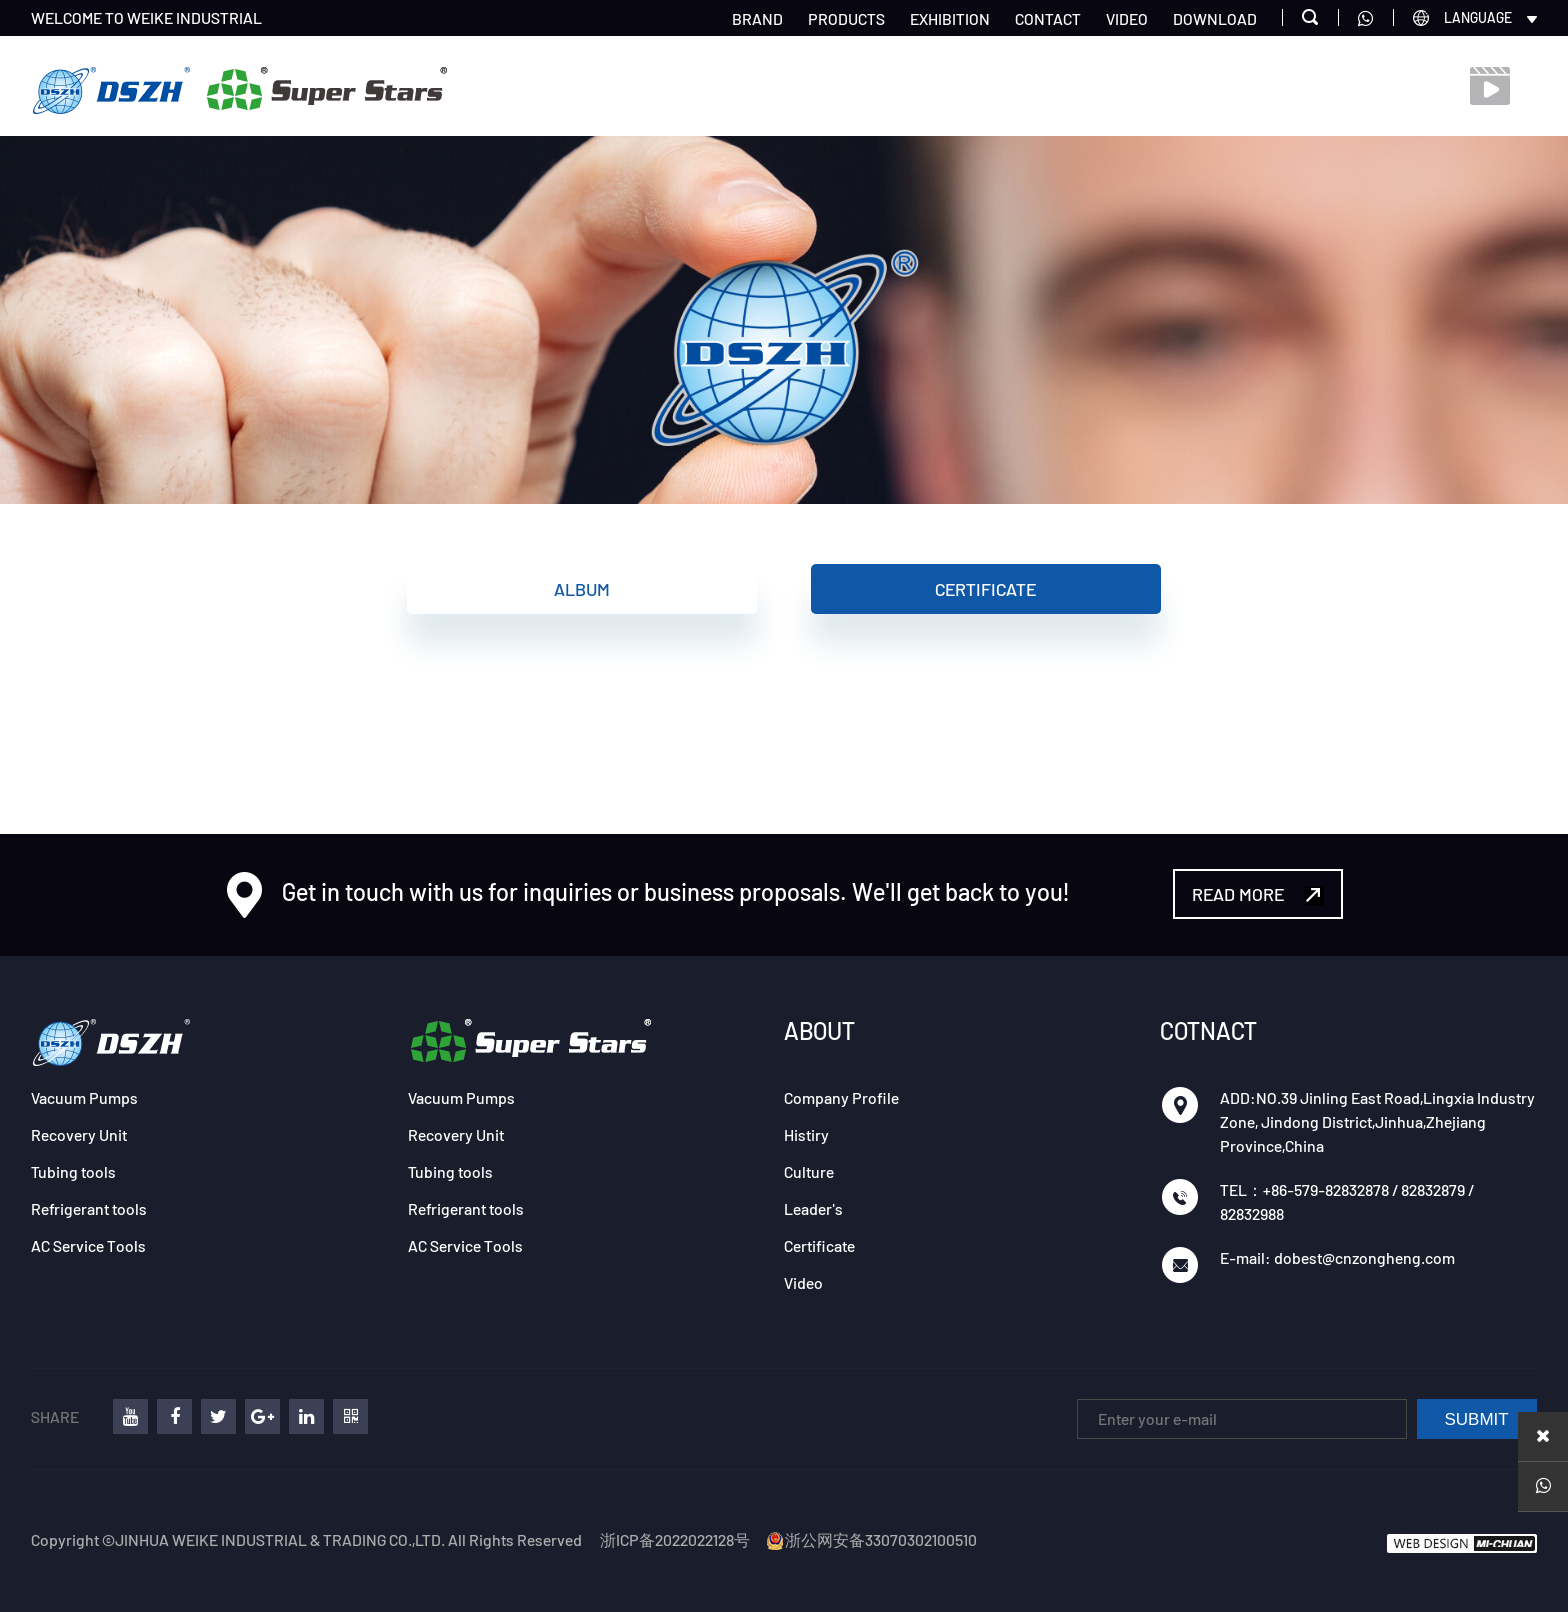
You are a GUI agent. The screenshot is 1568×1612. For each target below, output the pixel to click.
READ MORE (1258, 894)
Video (803, 1282)
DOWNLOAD (1215, 18)
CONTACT (1048, 18)
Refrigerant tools (89, 1208)
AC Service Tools (88, 1245)
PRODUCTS (846, 18)
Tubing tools (73, 1171)
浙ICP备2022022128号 (675, 1539)
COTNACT (1208, 1030)
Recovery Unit (79, 1134)
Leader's (813, 1208)
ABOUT (819, 1030)
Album (582, 589)
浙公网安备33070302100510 (871, 1539)
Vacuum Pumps (84, 1097)
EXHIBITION (950, 18)
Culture (809, 1171)
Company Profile (841, 1097)
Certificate (985, 589)
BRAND (757, 18)
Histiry (806, 1134)
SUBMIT (1477, 1419)
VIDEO (1127, 18)
